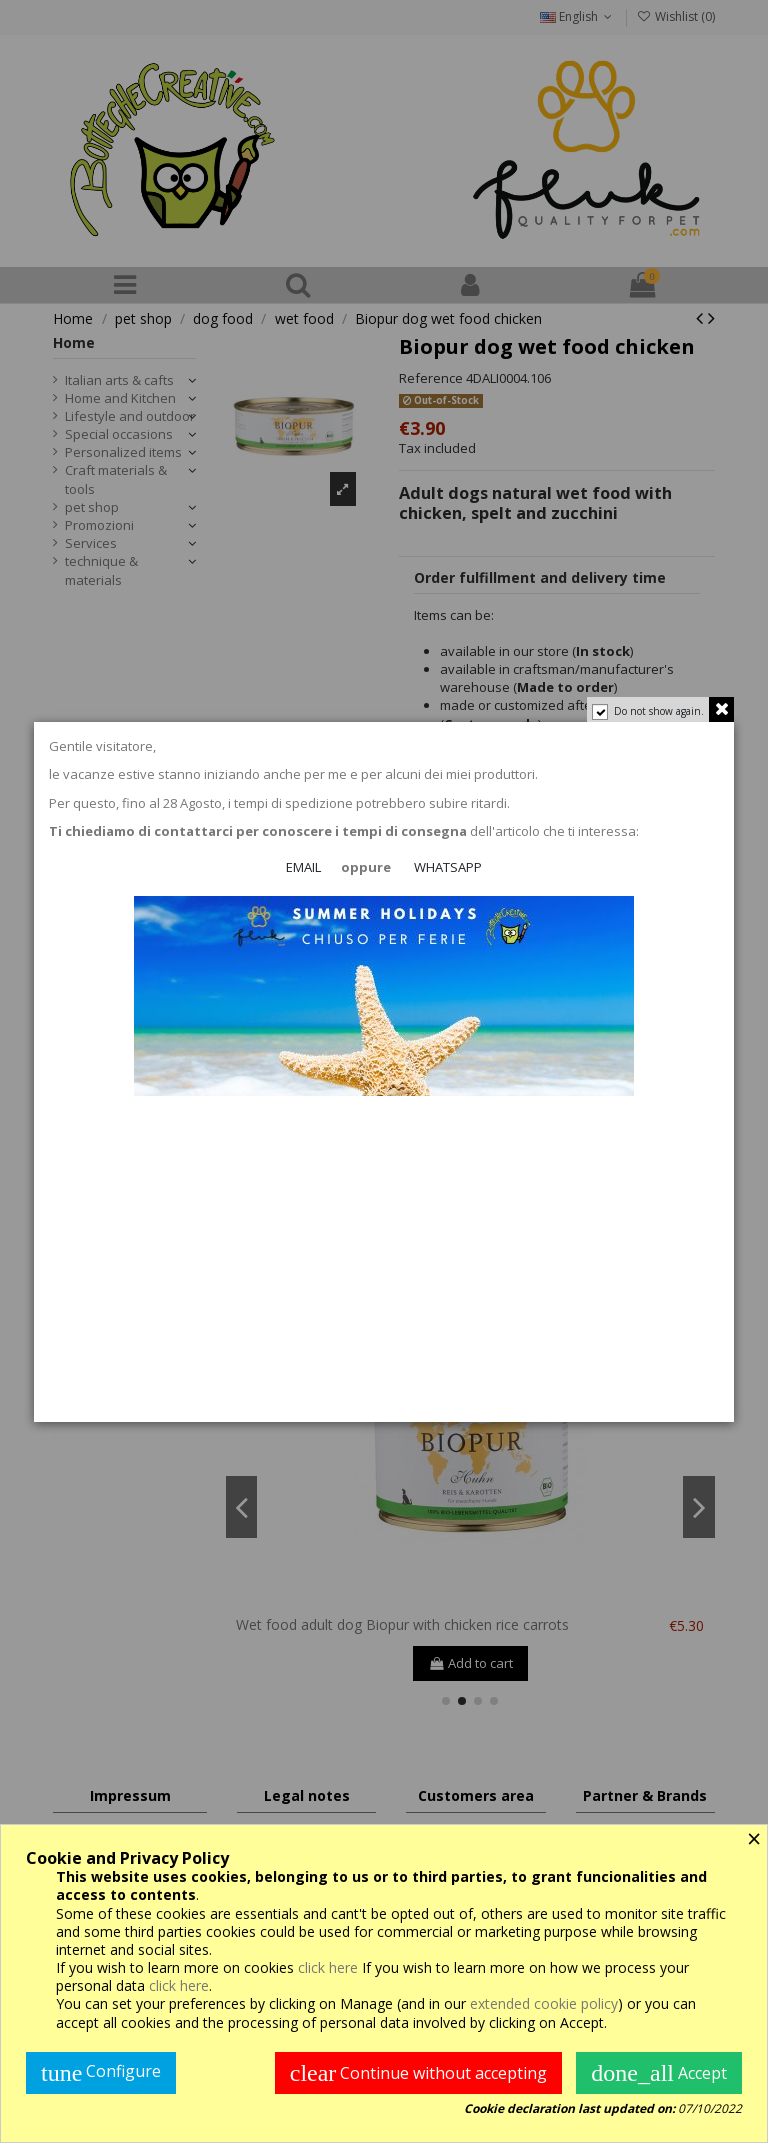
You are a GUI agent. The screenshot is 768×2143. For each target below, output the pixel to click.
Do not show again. (658, 711)
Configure (101, 2073)
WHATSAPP (448, 868)
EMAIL (303, 868)
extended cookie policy (544, 2003)
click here (328, 1967)
